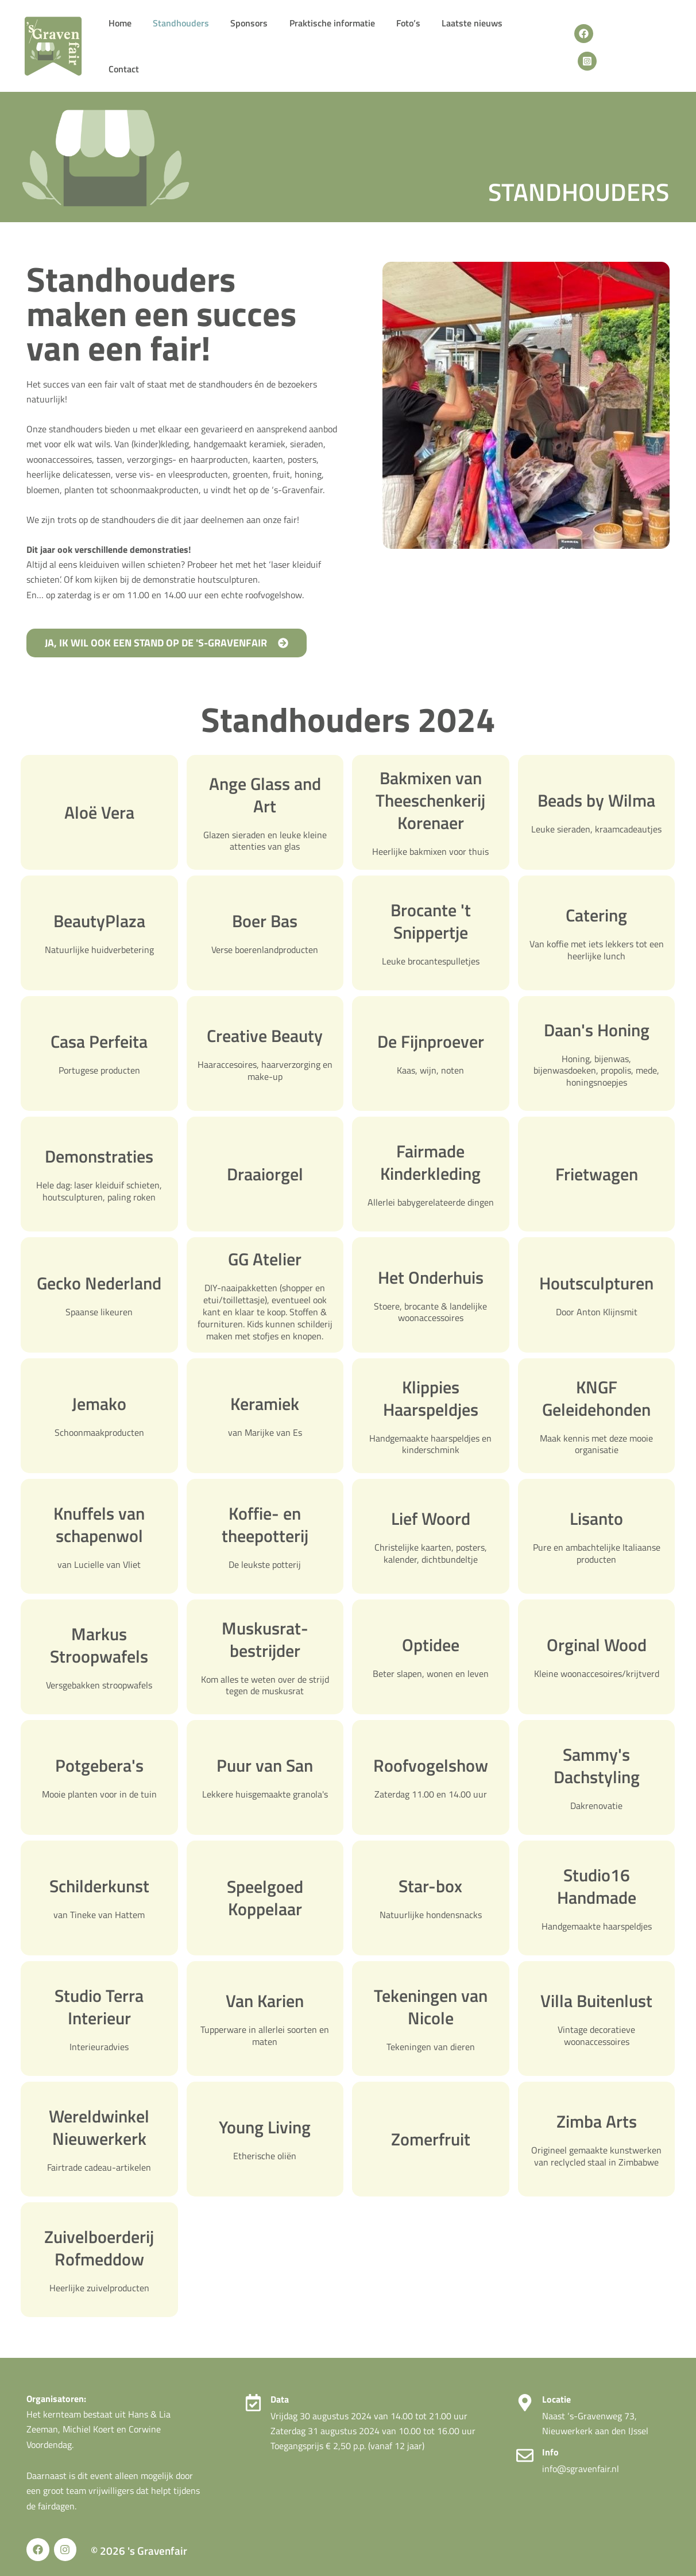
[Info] (524, 2448)
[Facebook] (583, 42)
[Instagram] (609, 42)
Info (550, 2444)
